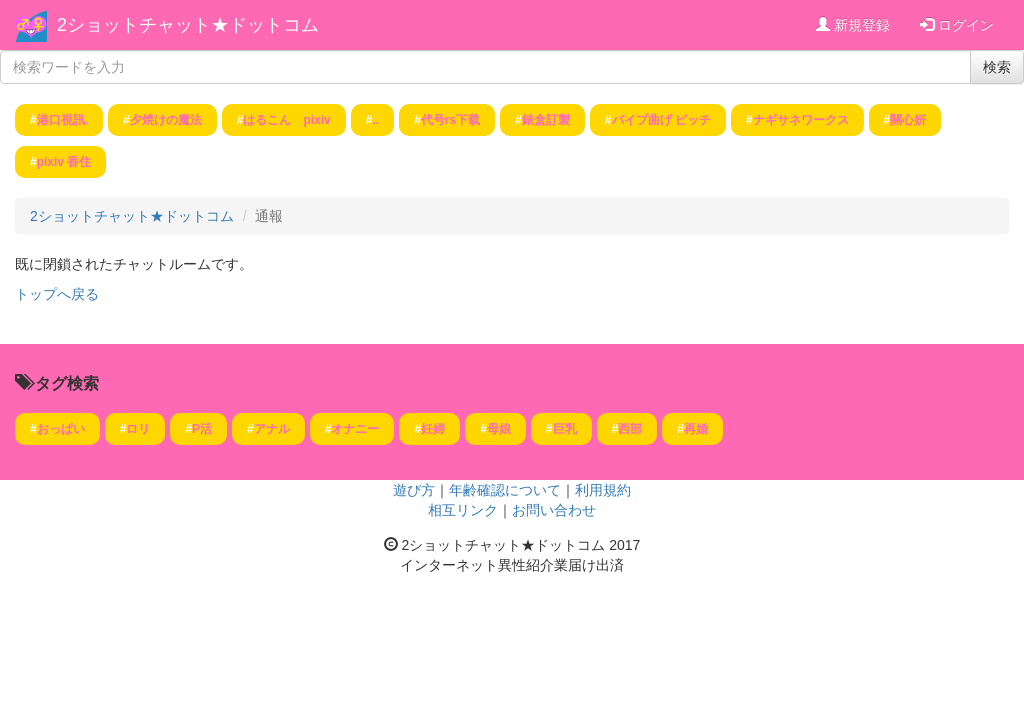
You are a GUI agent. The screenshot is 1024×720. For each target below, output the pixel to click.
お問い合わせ (554, 510)
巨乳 (565, 429)
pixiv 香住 (64, 162)
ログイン (957, 25)
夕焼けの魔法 (166, 120)
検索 (997, 67)
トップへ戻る (57, 294)
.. (375, 120)
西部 (630, 429)
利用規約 (603, 490)
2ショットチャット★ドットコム (188, 25)
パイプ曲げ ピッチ (661, 120)
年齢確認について (505, 490)
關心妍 (908, 120)
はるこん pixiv (286, 120)
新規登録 (853, 25)
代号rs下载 (450, 120)
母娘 (499, 429)
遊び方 (414, 490)
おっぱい (61, 429)
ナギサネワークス (801, 120)
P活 (202, 429)
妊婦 (433, 429)
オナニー (355, 429)
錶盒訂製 (546, 120)
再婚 (696, 429)
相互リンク (463, 510)
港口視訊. (62, 120)
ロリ (138, 429)
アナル (272, 429)
